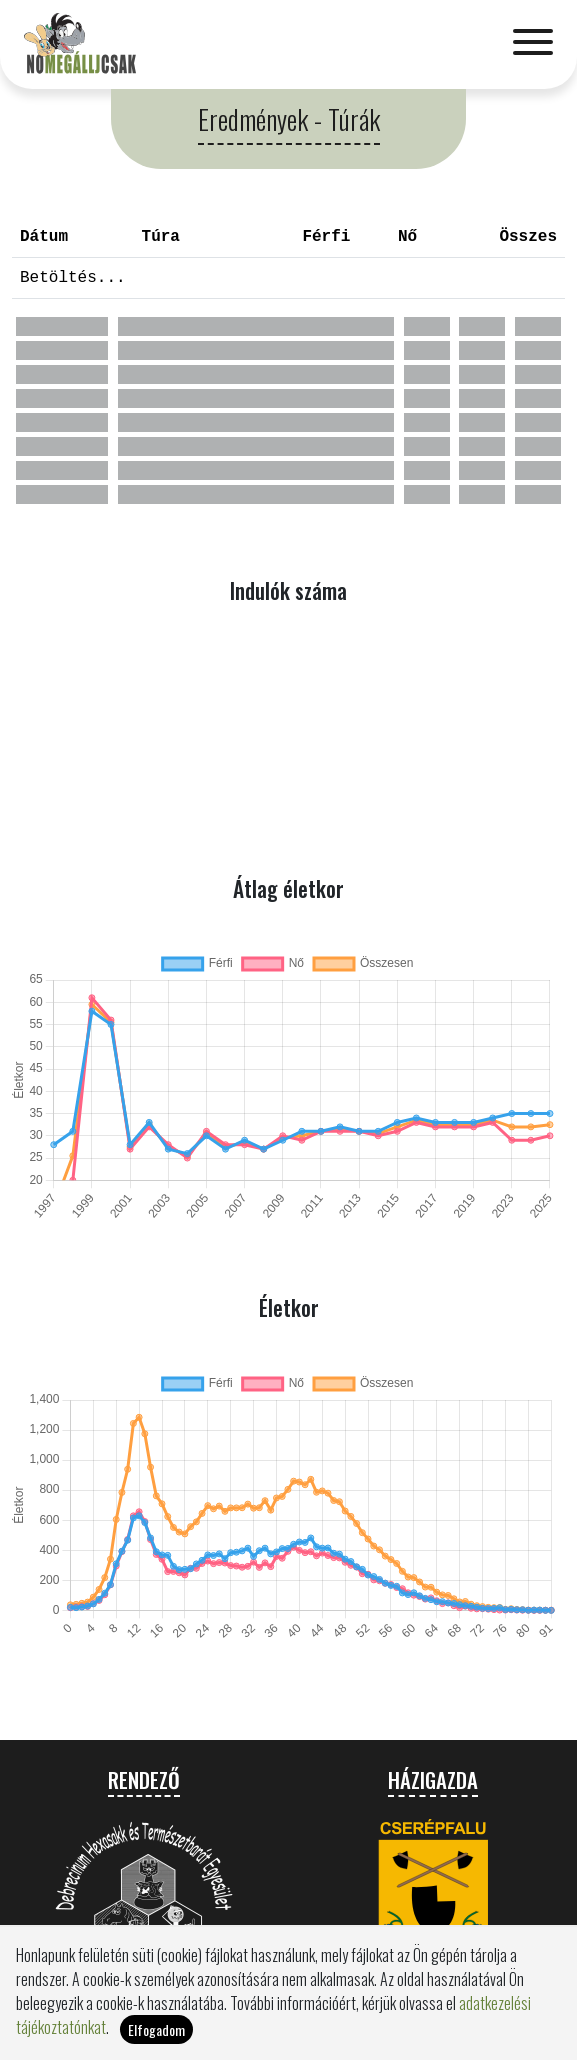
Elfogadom (156, 2029)
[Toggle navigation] (533, 44)
